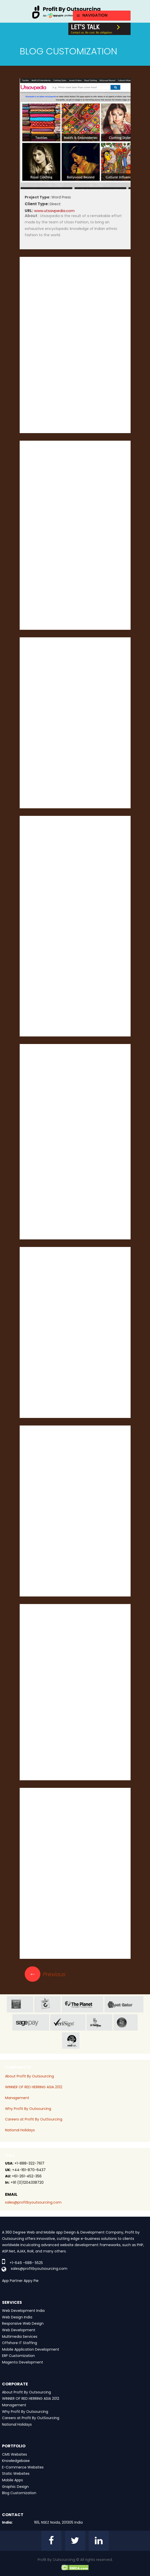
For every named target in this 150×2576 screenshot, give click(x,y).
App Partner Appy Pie (20, 2280)
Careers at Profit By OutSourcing (33, 2119)
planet (82, 2004)
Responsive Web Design (23, 2323)
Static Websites (15, 2473)
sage (30, 2022)
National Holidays (20, 2130)
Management (17, 2097)
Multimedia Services (19, 2336)
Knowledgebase (16, 2460)
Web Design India (17, 2317)
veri (67, 2022)
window (125, 2022)
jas (47, 2004)
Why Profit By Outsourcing (28, 2108)
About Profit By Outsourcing (29, 2076)
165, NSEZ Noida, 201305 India (58, 2522)
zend (20, 2004)
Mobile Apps (12, 2480)
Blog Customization (19, 2492)
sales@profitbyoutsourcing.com (33, 2202)
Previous (45, 1974)
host (123, 2004)
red (75, 2040)
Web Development (18, 2330)
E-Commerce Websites (23, 2467)
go (99, 2022)
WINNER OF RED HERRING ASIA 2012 (33, 2087)
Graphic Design (15, 2486)
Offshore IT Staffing (19, 2342)
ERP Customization (18, 2355)
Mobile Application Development (30, 2349)
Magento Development (22, 2362)
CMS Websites (14, 2454)
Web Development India (23, 2310)
